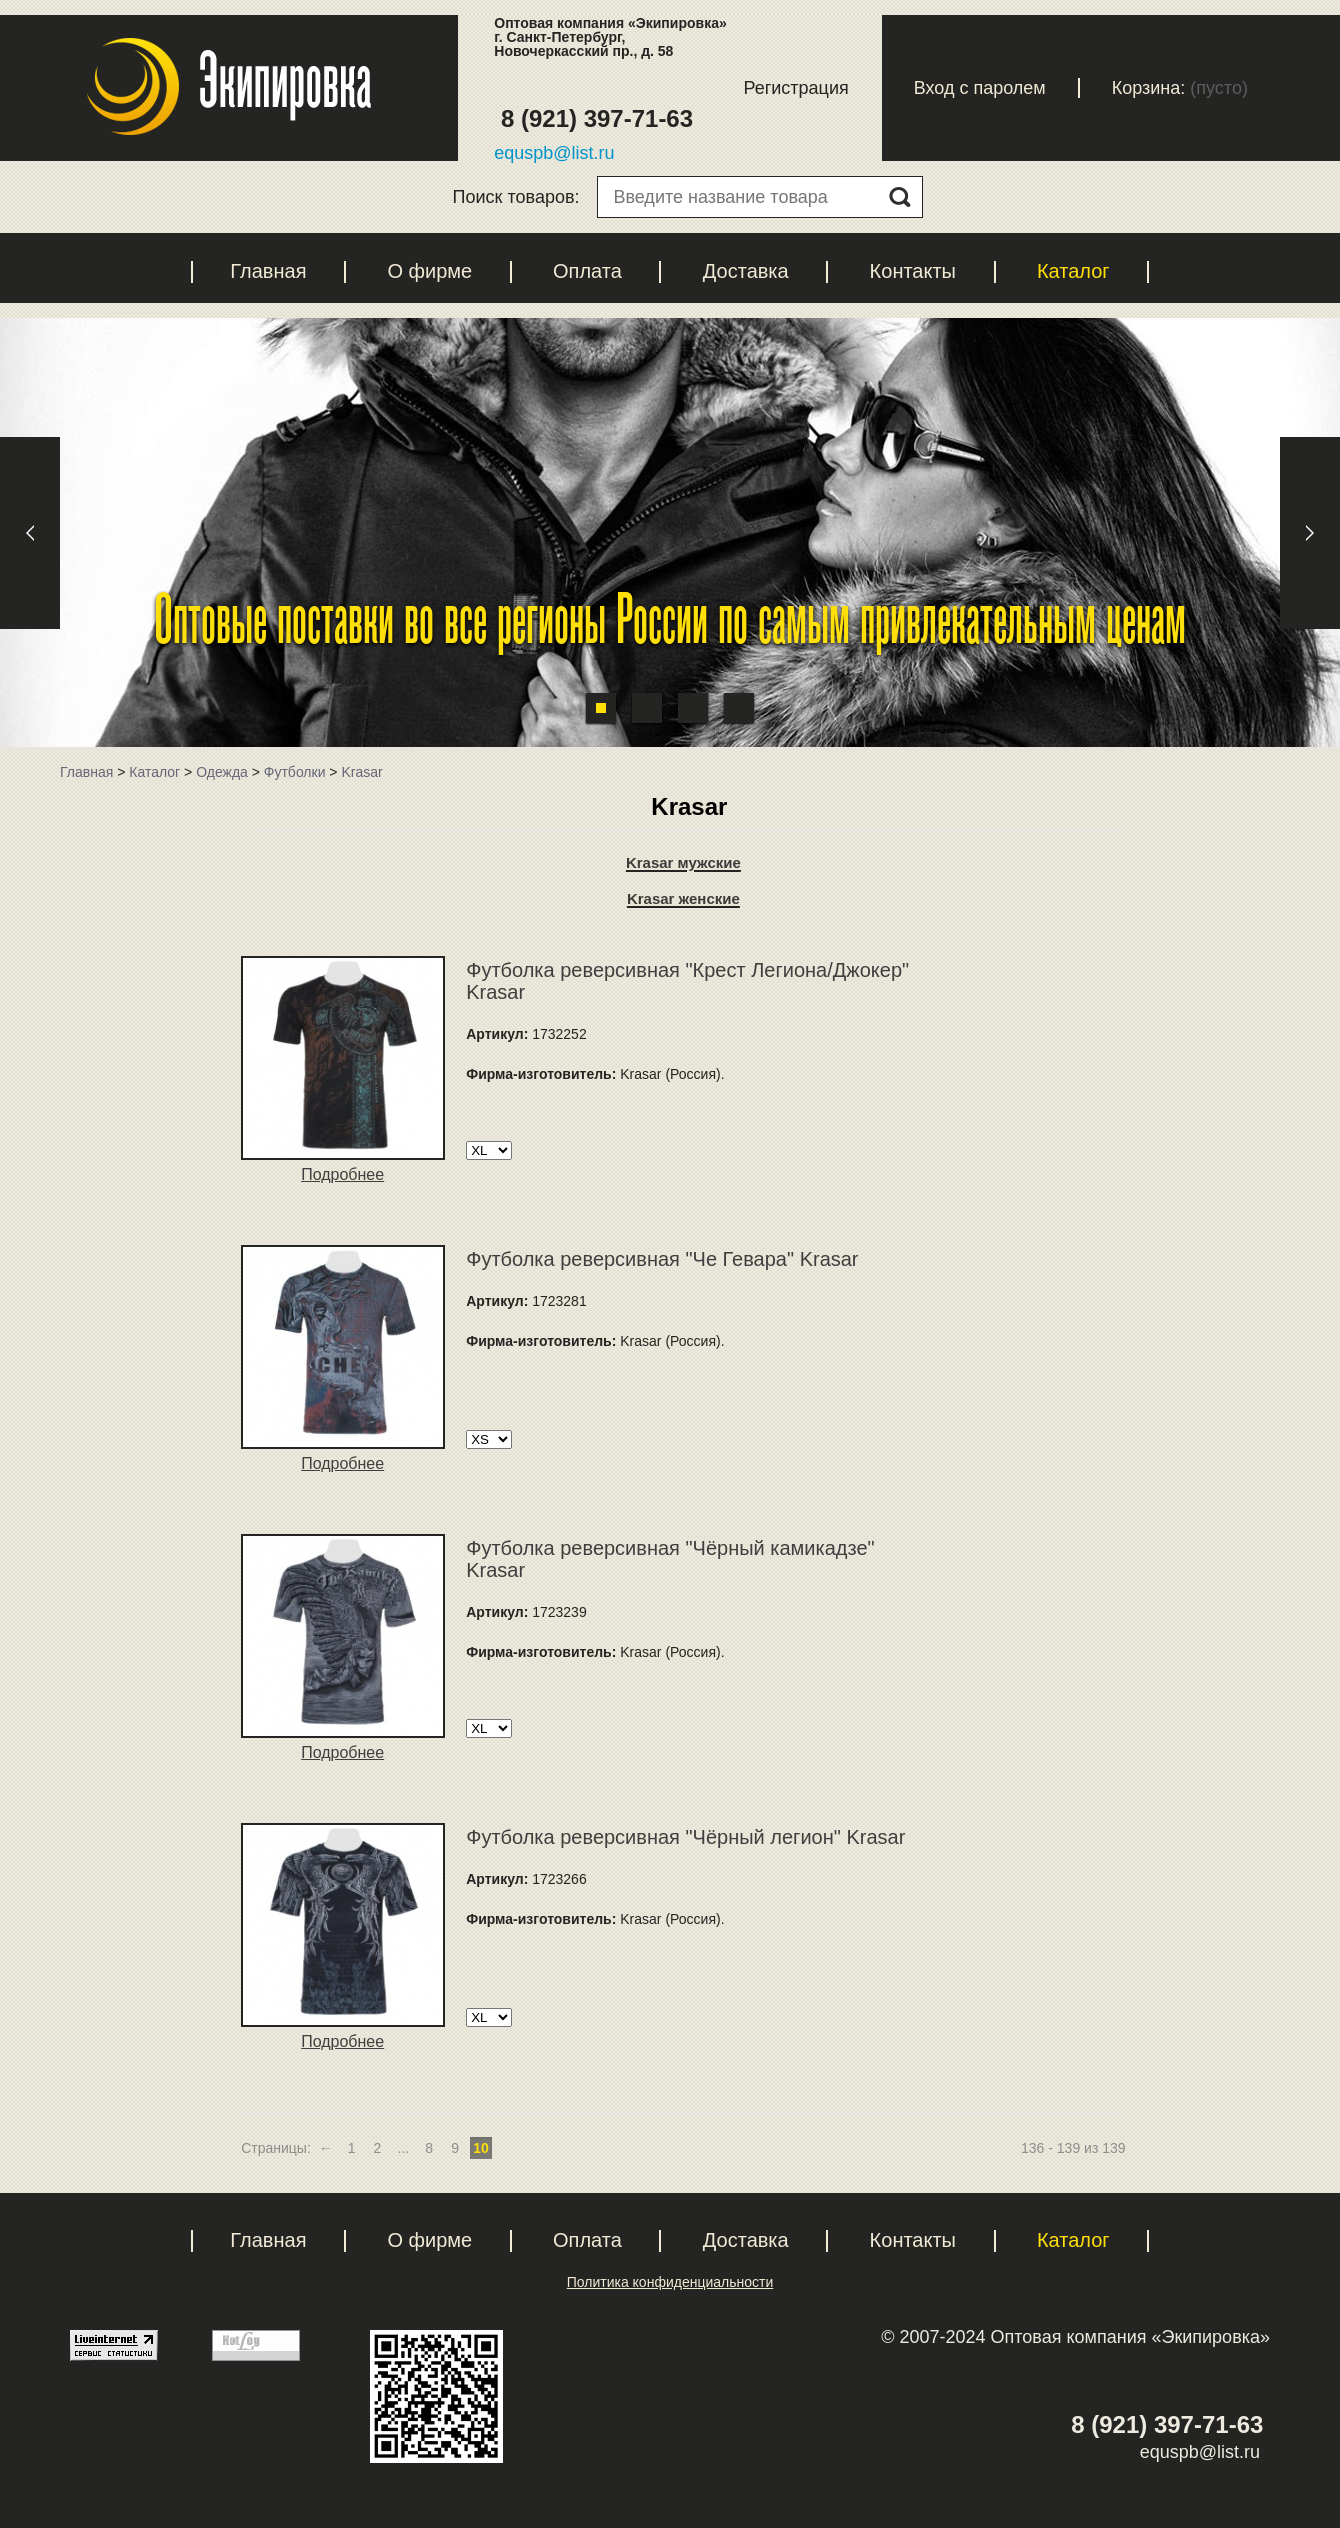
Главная (268, 271)
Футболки (295, 772)
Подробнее (342, 1174)
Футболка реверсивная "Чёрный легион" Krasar (685, 1837)
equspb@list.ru (554, 153)
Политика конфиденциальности (670, 2282)
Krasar (361, 772)
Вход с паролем (980, 88)
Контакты (913, 271)
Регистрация (795, 88)
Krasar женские (683, 898)
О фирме (429, 271)
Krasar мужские (683, 862)
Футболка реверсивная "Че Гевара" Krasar (662, 1259)
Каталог (1073, 271)
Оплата (587, 271)
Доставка (746, 271)
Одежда (222, 772)
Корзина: (1149, 88)
